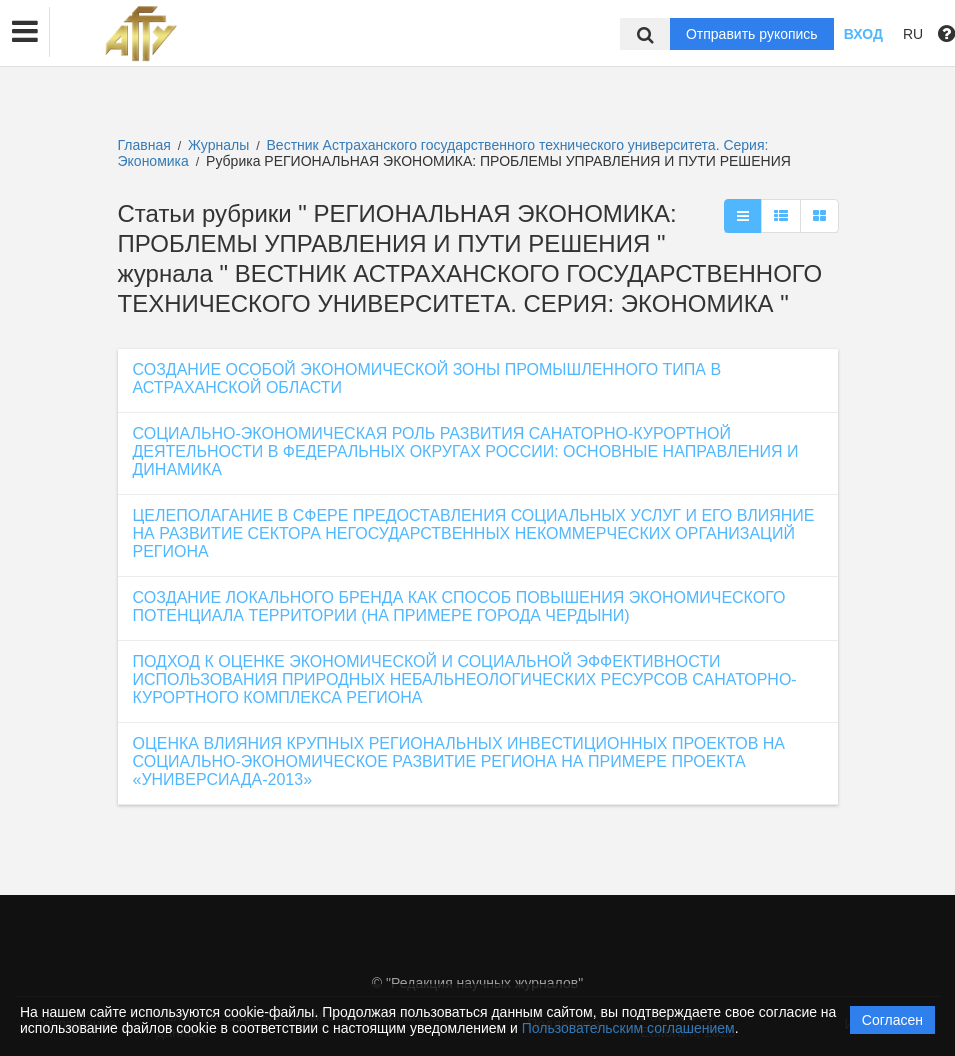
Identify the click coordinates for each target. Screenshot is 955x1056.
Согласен (892, 1020)
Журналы (218, 145)
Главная (144, 145)
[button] (25, 32)
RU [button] (913, 34)
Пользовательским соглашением (628, 1028)
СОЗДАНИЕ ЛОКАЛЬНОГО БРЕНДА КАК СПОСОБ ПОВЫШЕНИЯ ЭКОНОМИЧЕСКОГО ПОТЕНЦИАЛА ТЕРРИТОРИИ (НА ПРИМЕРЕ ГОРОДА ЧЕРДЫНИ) (459, 606)
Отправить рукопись (752, 34)
